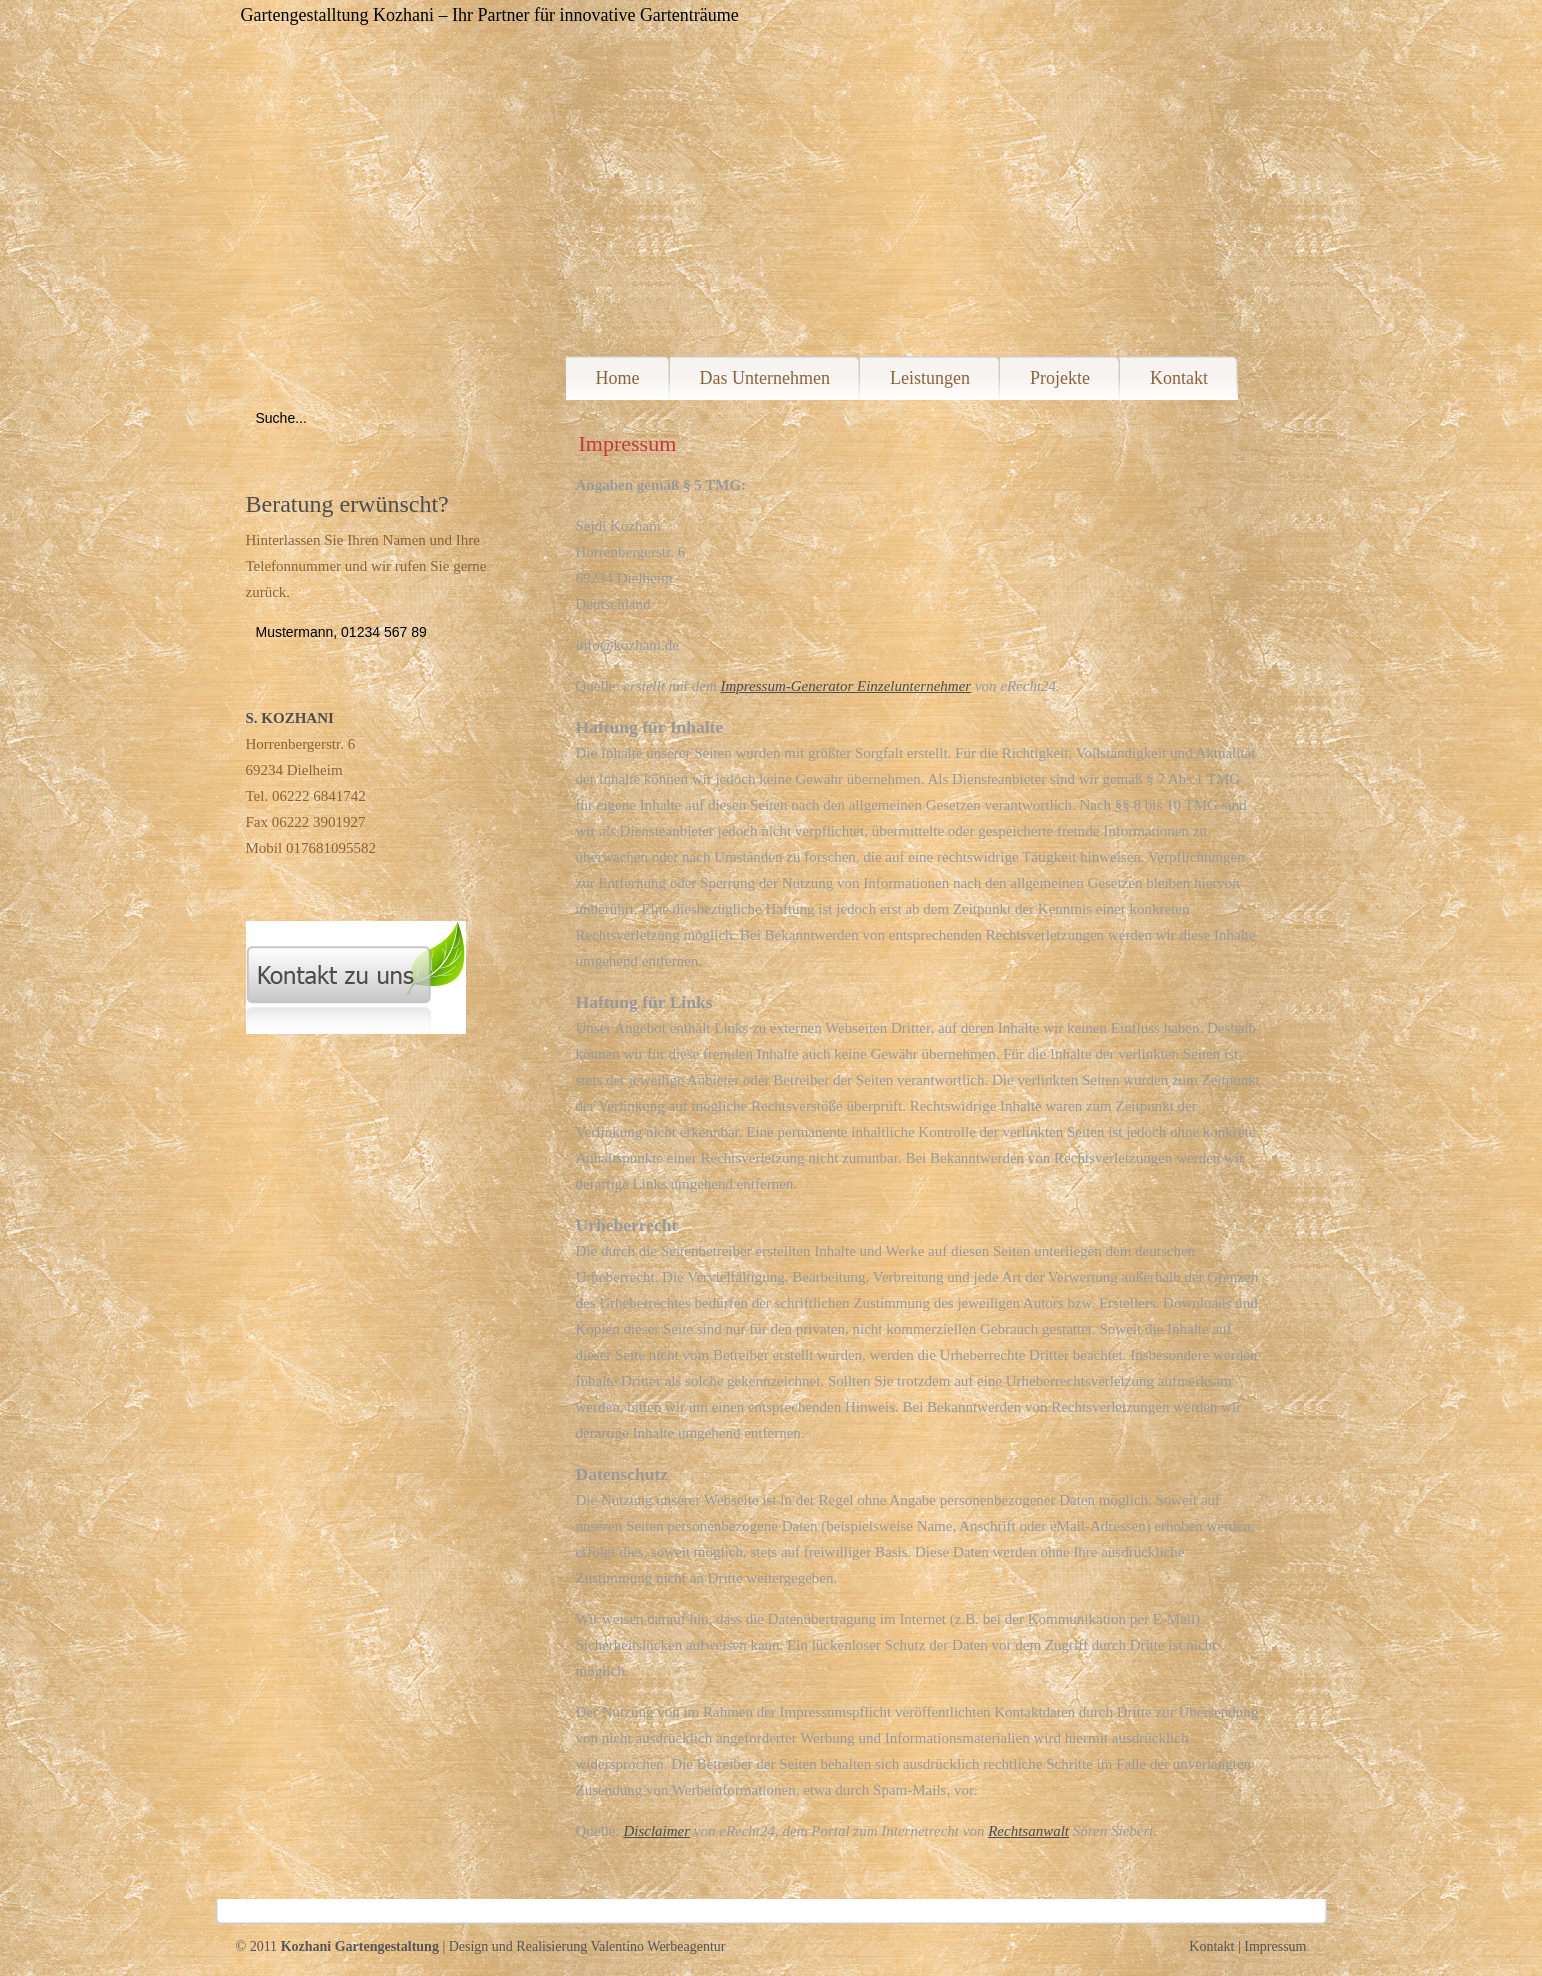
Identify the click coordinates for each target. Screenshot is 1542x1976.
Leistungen (930, 378)
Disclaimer (656, 1831)
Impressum (1275, 1946)
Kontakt (1179, 378)
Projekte (1060, 378)
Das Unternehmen (765, 378)
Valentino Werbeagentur (657, 1946)
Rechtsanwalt (1028, 1831)
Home (618, 378)
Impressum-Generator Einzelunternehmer (845, 686)
